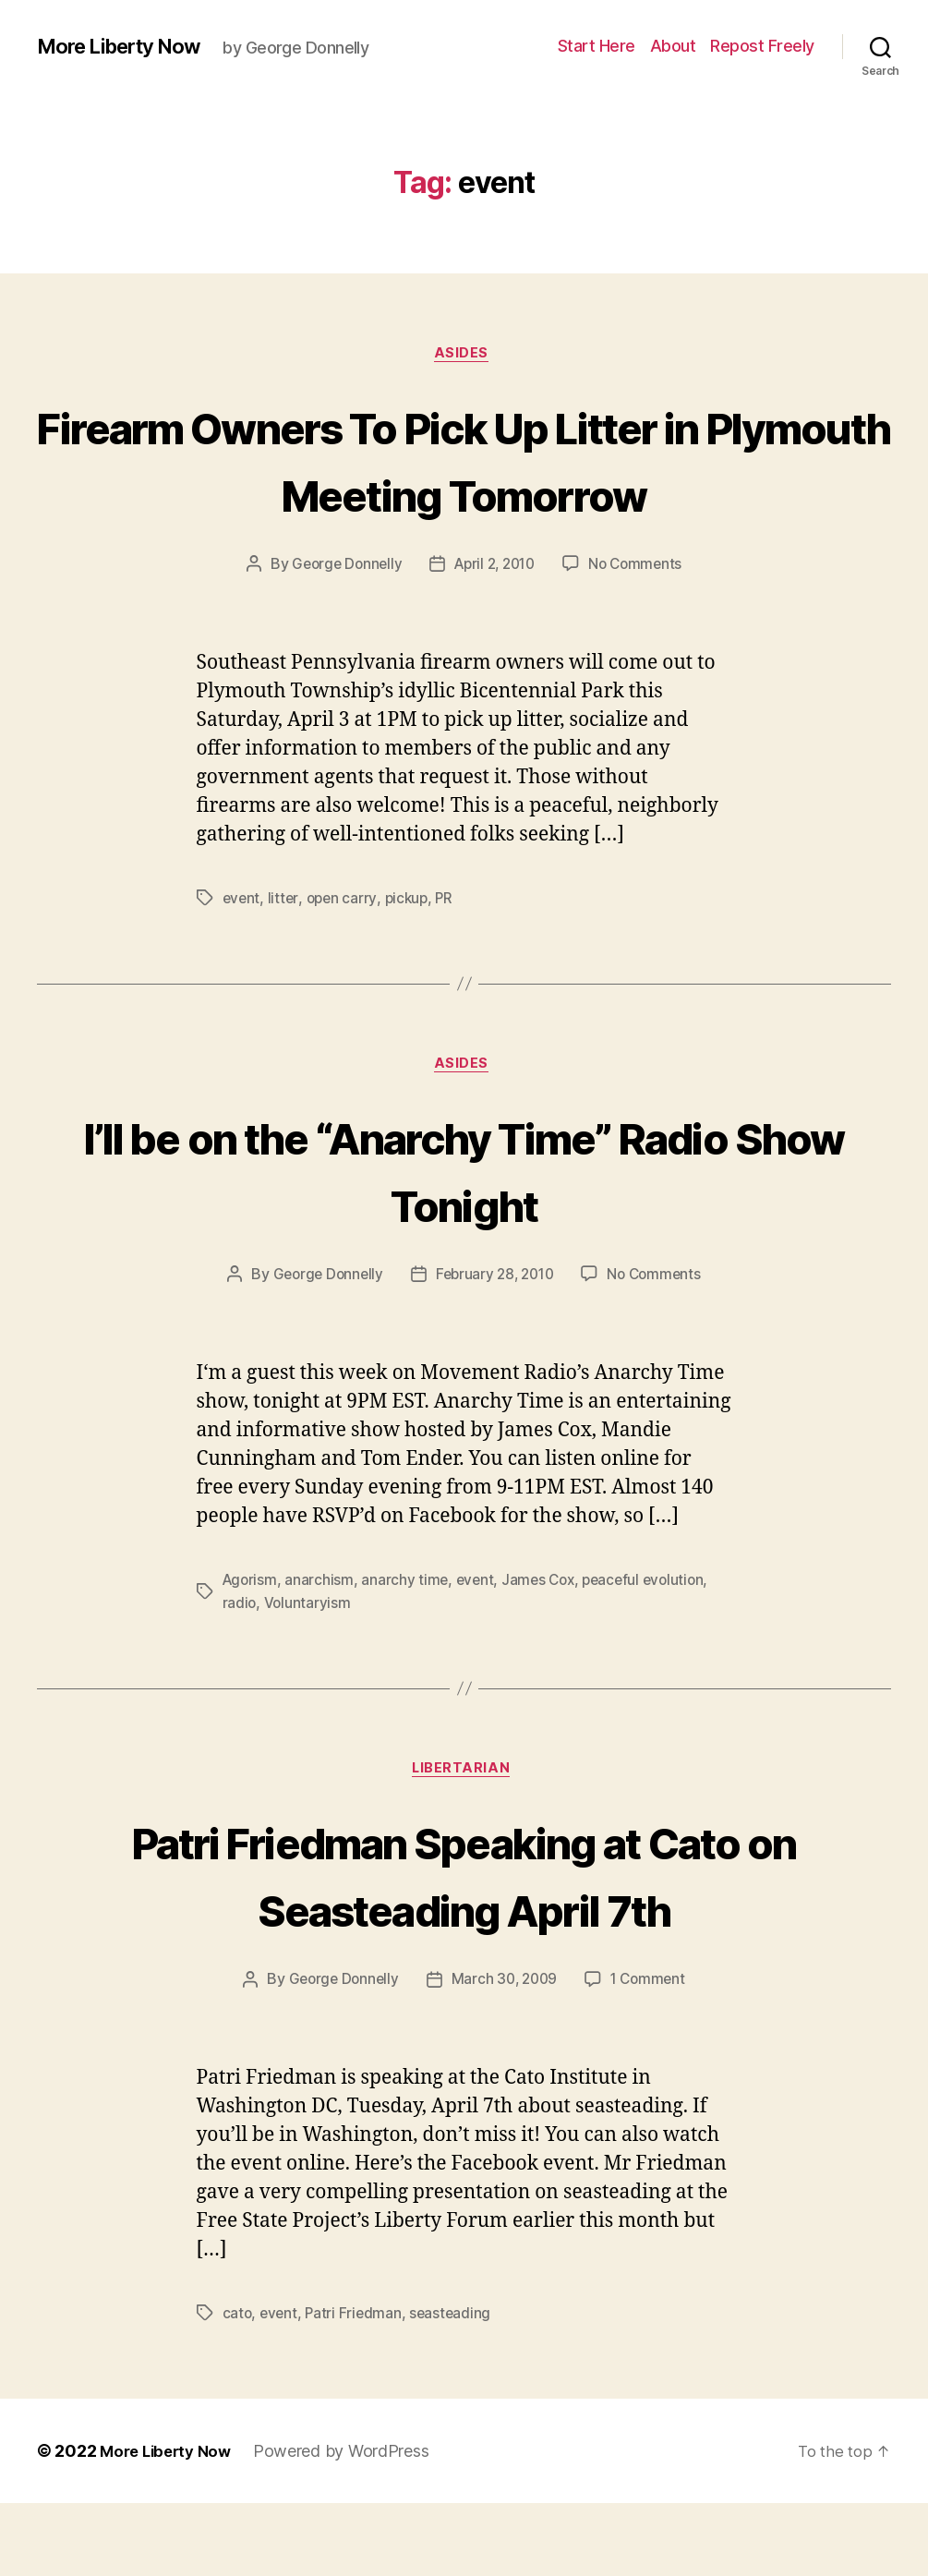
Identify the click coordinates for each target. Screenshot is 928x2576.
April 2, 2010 (495, 634)
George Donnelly (340, 634)
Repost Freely (762, 45)
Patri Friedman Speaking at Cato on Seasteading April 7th (464, 1946)
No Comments (641, 634)
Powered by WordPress (350, 2524)
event (242, 968)
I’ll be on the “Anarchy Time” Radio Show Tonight (464, 1239)
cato (238, 2386)
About (673, 45)
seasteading (455, 2386)
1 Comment (652, 2053)
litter (285, 968)
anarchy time (408, 1651)
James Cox (545, 1651)
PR (450, 968)
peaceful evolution (654, 1651)
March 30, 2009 (505, 2053)
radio (240, 1673)
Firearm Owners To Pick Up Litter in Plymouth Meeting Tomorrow (464, 494)
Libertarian (464, 1841)
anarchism (321, 1651)
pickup (410, 968)
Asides (464, 355)
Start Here (596, 45)
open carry (343, 968)
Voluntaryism (309, 1673)
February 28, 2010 (494, 1346)
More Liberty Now (128, 46)
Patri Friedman (356, 2386)
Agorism (251, 1651)
